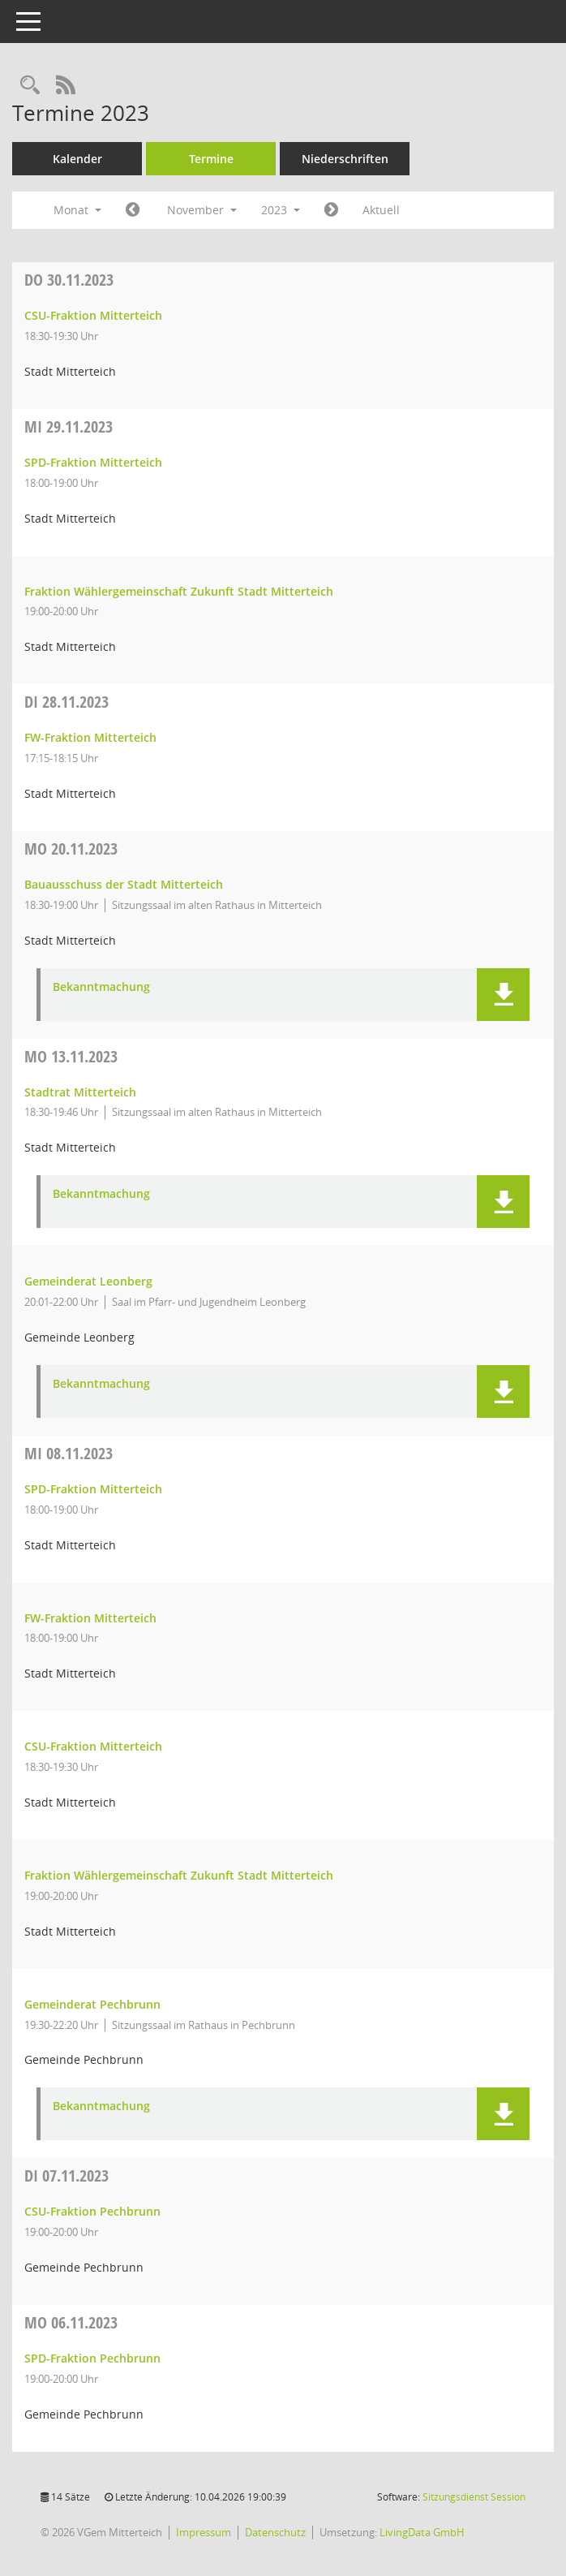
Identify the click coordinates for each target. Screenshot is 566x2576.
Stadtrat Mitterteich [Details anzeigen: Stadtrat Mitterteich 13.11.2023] (80, 1092)
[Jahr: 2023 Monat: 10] (133, 210)
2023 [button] (280, 210)
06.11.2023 (71, 2322)
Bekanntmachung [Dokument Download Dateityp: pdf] (101, 987)
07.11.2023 (66, 2175)
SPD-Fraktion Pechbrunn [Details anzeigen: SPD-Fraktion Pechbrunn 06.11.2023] (92, 2358)
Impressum (203, 2532)
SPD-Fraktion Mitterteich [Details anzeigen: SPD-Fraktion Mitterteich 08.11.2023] (93, 1489)
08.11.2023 (68, 1453)
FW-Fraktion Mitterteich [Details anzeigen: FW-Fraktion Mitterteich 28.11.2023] (90, 737)
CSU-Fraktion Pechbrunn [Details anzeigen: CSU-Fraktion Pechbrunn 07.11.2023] (92, 2211)
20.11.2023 (71, 848)
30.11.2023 (69, 280)
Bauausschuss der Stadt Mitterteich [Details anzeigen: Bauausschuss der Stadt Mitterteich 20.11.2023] (123, 884)
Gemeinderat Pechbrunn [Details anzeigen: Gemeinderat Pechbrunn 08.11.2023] (92, 2004)
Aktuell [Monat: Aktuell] (381, 210)
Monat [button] (77, 210)
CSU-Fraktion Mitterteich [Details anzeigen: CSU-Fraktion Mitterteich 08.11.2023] (93, 1746)
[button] (503, 994)
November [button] (202, 210)
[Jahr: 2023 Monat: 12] (331, 210)
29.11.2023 (68, 426)
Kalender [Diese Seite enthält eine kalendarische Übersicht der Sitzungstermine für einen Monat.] (77, 158)
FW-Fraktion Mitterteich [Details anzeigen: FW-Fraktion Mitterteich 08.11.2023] (90, 1618)
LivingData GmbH (422, 2532)
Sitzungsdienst (473, 2497)
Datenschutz (275, 2532)
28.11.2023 (66, 702)
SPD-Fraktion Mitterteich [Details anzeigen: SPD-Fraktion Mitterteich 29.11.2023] (93, 462)
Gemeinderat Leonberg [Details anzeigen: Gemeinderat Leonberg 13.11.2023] (88, 1281)
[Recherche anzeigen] (30, 85)
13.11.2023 (71, 1056)
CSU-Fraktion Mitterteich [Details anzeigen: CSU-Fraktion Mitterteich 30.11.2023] (93, 315)
